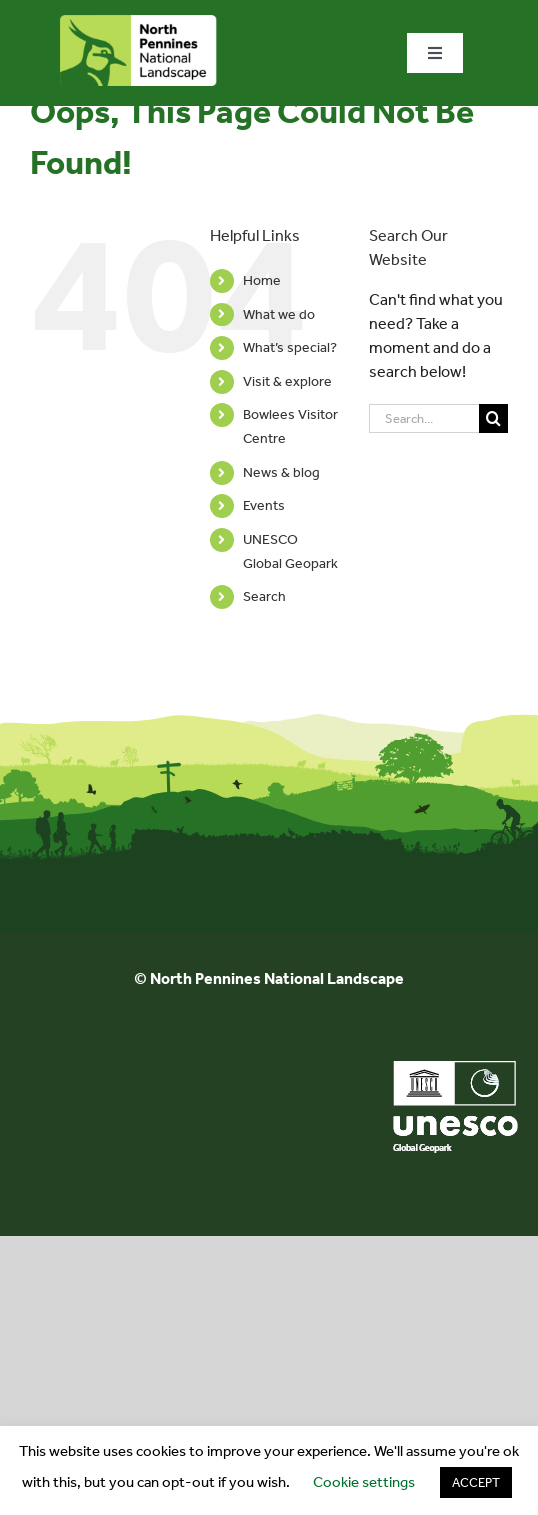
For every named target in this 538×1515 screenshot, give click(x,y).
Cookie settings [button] (364, 1482)
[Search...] (424, 418)
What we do (279, 314)
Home (262, 280)
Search (264, 596)
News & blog (281, 472)
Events (264, 505)
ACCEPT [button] (476, 1482)
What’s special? (290, 347)
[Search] (493, 418)
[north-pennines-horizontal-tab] (138, 22)
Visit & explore (287, 381)
